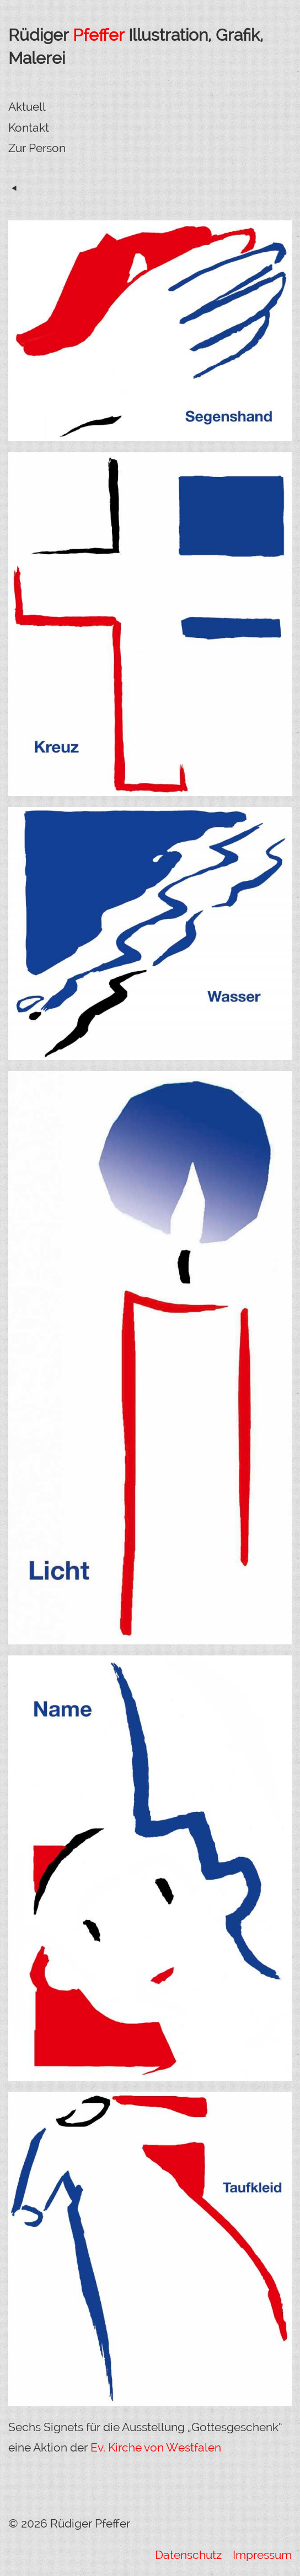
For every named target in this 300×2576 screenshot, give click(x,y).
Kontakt (28, 127)
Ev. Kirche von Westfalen (155, 2447)
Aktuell (27, 106)
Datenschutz (189, 2555)
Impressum (261, 2555)
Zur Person (37, 148)
